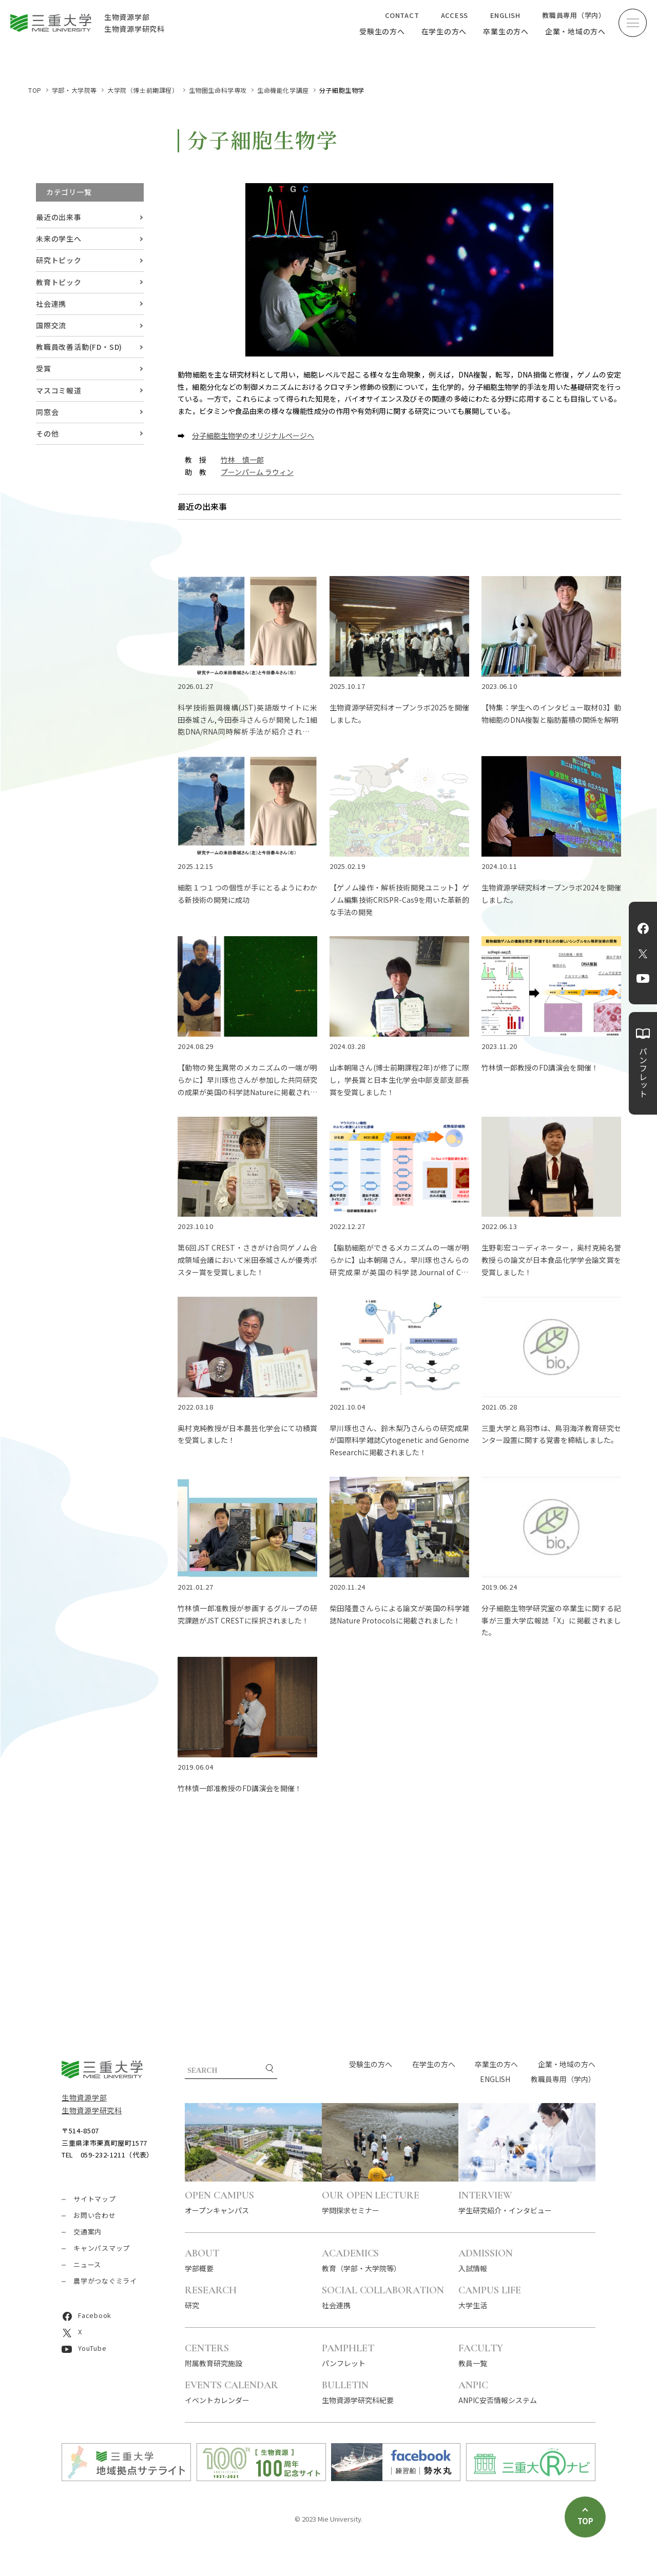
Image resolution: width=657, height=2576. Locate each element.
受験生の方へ (382, 31)
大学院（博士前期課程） (143, 90)
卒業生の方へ (506, 31)
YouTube (642, 978)
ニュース (87, 2264)
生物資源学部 (84, 2097)
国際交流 (51, 325)
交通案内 (87, 2231)
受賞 (43, 368)
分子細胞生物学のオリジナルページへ (253, 435)
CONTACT (402, 15)
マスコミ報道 (59, 390)
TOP (35, 90)
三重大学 (102, 2069)
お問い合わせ (94, 2215)
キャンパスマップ (101, 2248)
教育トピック (59, 282)
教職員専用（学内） (574, 15)
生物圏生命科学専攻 (218, 90)
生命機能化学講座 (283, 90)
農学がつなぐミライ (105, 2281)
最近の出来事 (59, 217)
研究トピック (59, 260)
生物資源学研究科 (92, 2110)
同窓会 (47, 412)
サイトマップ (94, 2199)
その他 (47, 433)
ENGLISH (505, 15)
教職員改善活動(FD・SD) (79, 347)
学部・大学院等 (74, 90)
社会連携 (51, 304)
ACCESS (455, 15)
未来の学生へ (59, 238)
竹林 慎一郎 (242, 459)
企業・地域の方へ (575, 31)
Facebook (643, 928)
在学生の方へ (444, 31)
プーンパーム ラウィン (257, 472)
